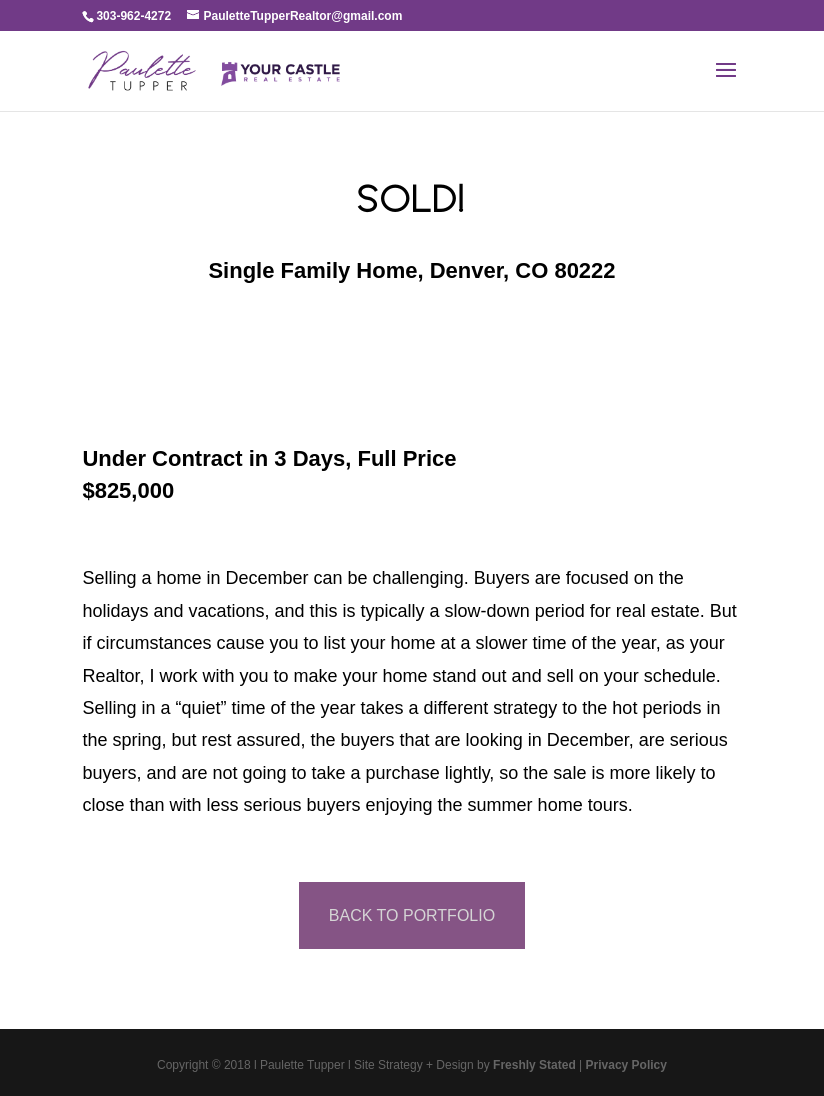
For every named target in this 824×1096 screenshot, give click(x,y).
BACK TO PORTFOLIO (412, 915)
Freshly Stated (534, 1065)
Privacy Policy (626, 1065)
